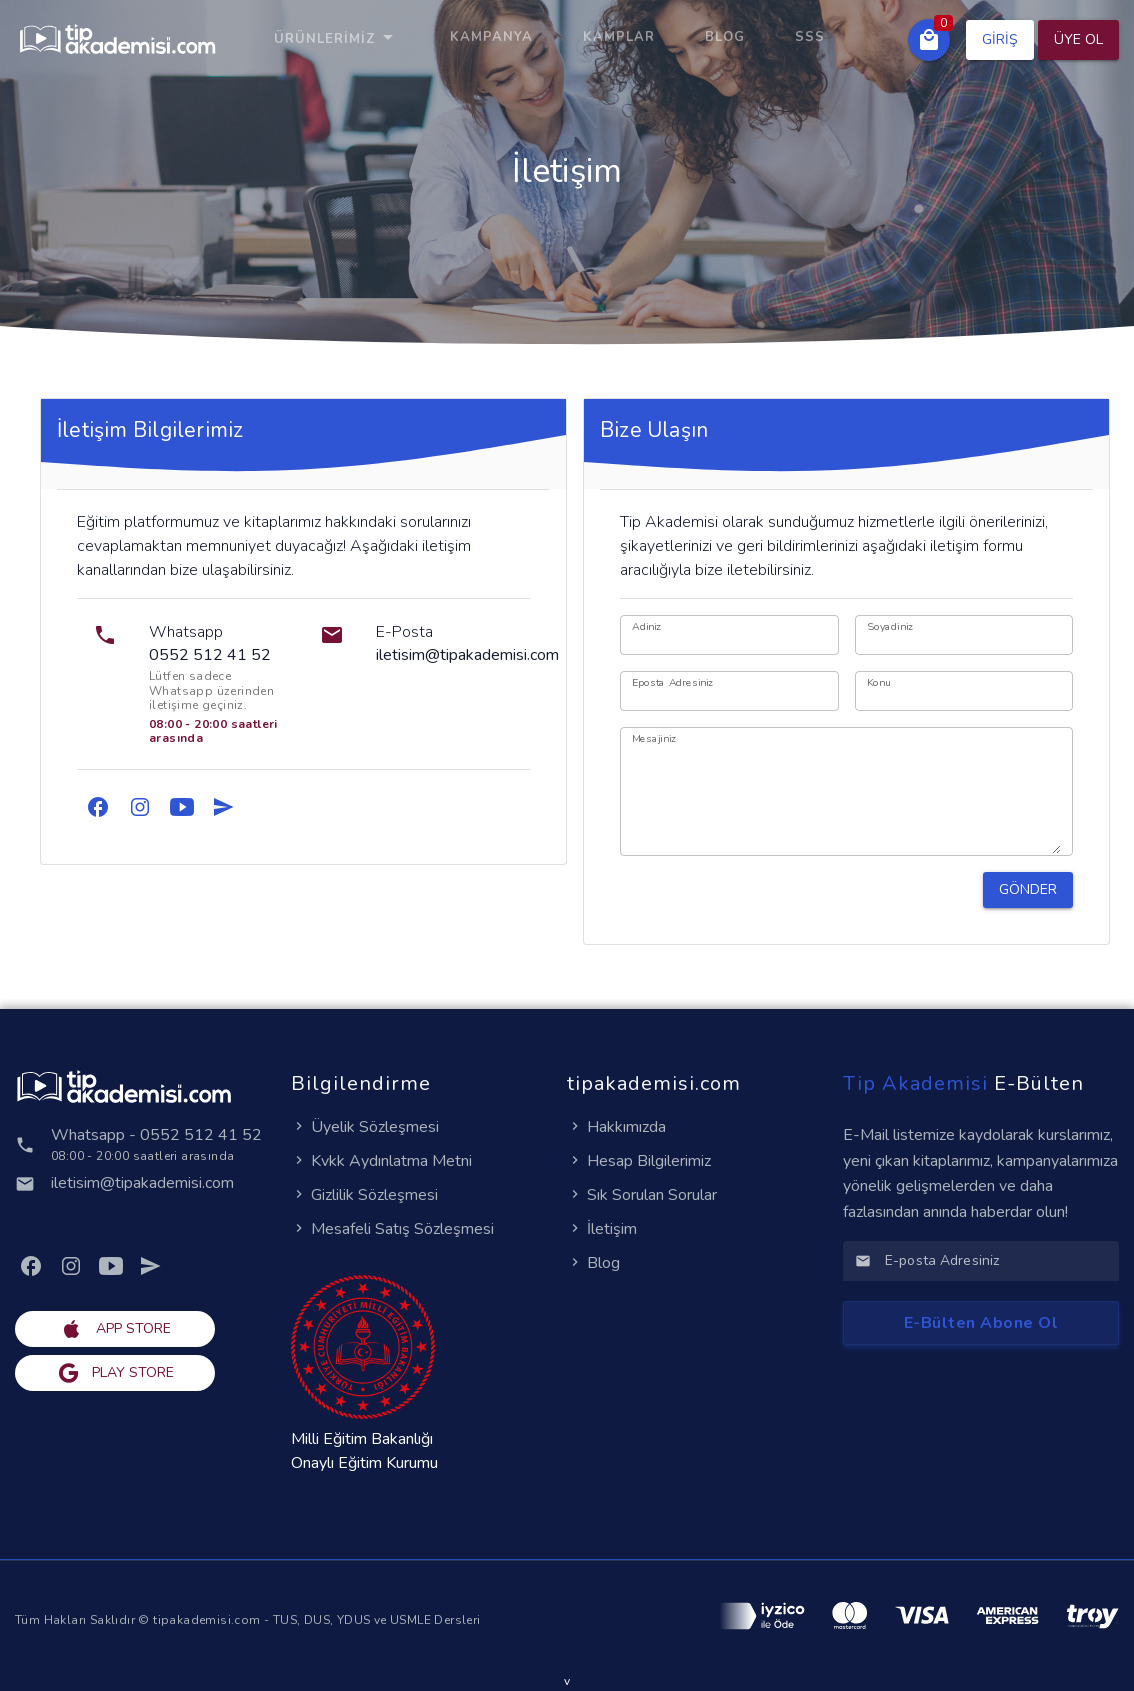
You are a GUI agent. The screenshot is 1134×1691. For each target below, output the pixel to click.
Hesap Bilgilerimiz (639, 1161)
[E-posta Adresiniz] (996, 1261)
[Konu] (964, 691)
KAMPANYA (491, 37)
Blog (725, 37)
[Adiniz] (729, 635)
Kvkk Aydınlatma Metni (381, 1161)
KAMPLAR (619, 37)
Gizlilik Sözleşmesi (364, 1195)
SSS (810, 37)
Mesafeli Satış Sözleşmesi (392, 1229)
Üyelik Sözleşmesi (365, 1127)
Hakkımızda (616, 1127)
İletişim (602, 1229)
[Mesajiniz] (846, 797)
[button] (929, 40)
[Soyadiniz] (964, 635)
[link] (98, 807)
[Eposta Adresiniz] (729, 691)
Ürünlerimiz (337, 39)
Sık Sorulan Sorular (642, 1195)
